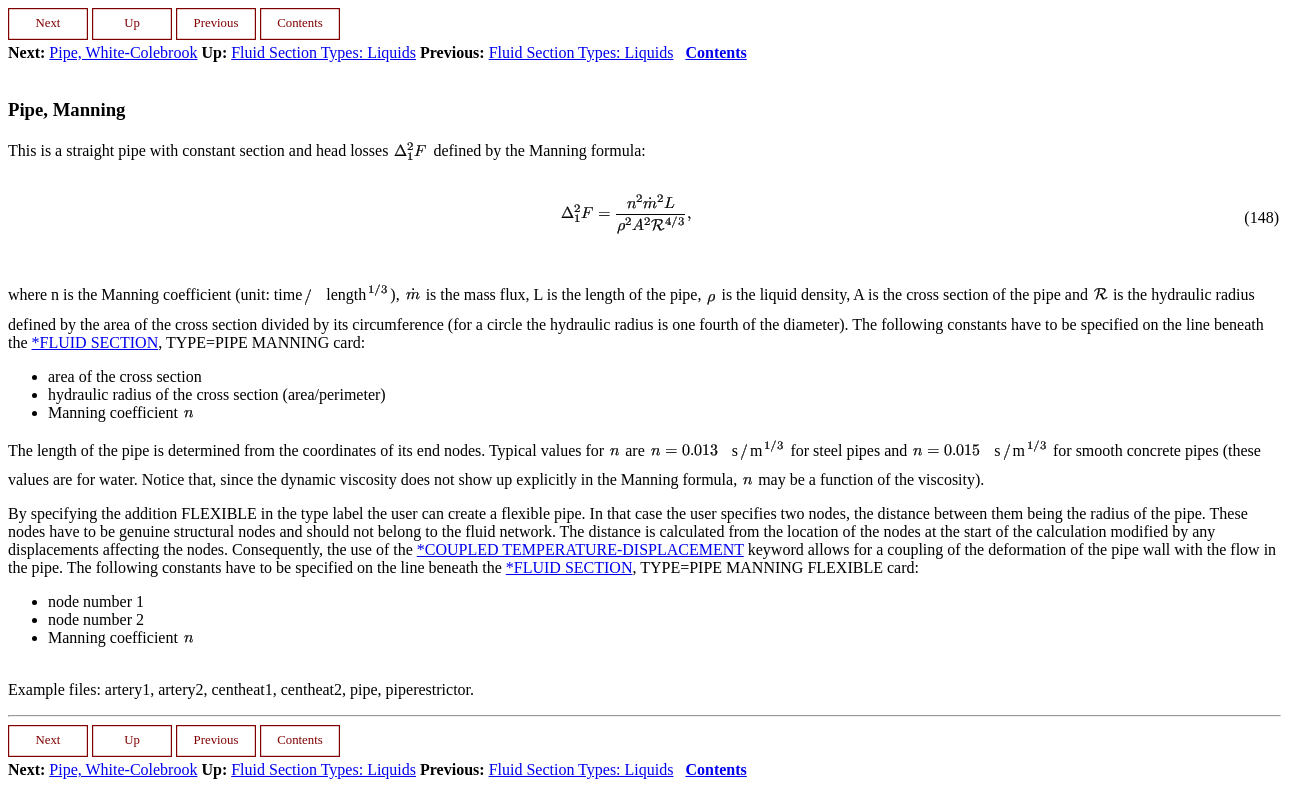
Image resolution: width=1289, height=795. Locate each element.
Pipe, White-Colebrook (123, 52)
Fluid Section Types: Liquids (323, 52)
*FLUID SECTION (95, 342)
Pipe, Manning (66, 109)
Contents (715, 52)
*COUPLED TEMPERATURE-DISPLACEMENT (580, 549)
